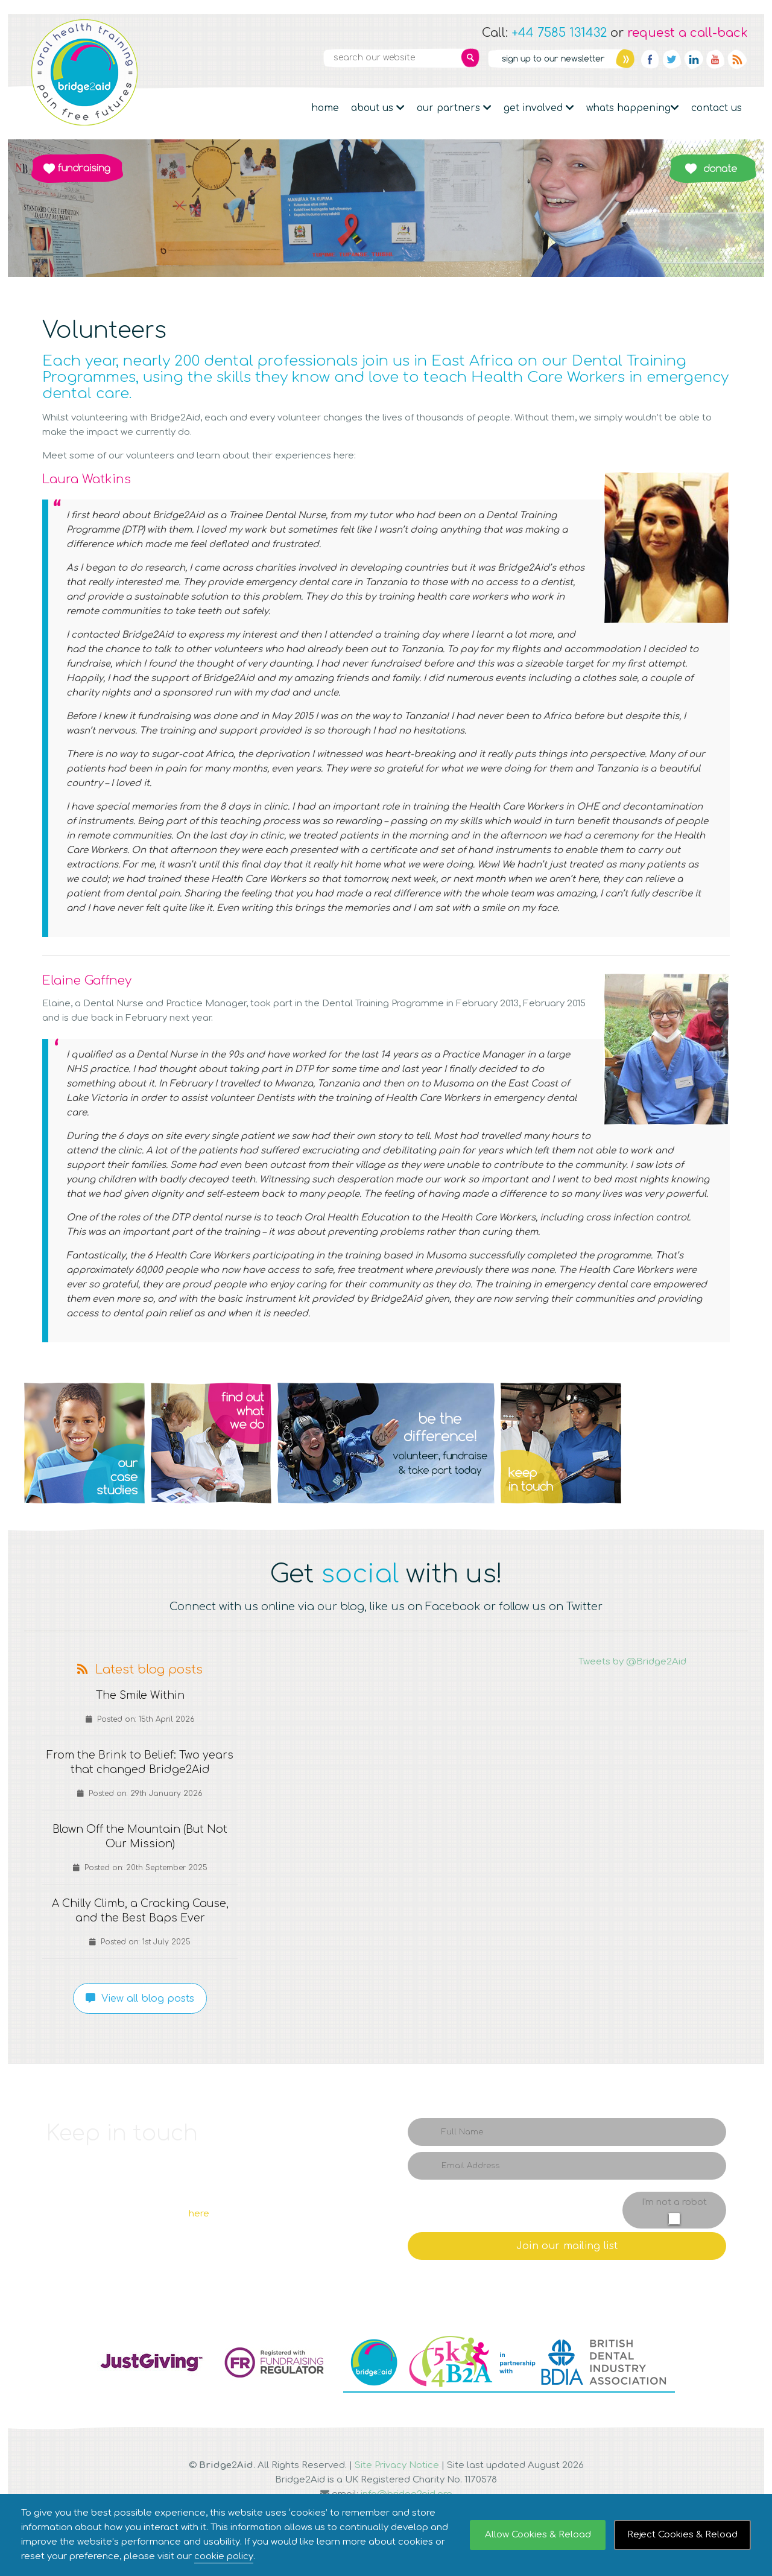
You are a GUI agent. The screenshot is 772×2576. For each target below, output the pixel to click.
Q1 (84, 1443)
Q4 (561, 1443)
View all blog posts (140, 1998)
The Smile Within (140, 1696)
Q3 (386, 1443)
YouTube (715, 59)
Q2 (211, 1443)
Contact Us (716, 108)
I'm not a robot (674, 2202)
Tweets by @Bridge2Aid (632, 1662)
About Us (378, 108)
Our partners (454, 108)
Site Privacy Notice (397, 2465)
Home (325, 108)
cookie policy (223, 2556)
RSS (737, 59)
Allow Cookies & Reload (538, 2535)
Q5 (687, 1443)
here (199, 2214)
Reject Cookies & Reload (682, 2535)
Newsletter (560, 58)
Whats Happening (632, 108)
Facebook (650, 59)
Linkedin (693, 59)
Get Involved (539, 108)
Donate (712, 168)
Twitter (672, 59)
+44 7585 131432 (559, 33)
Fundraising (77, 168)
